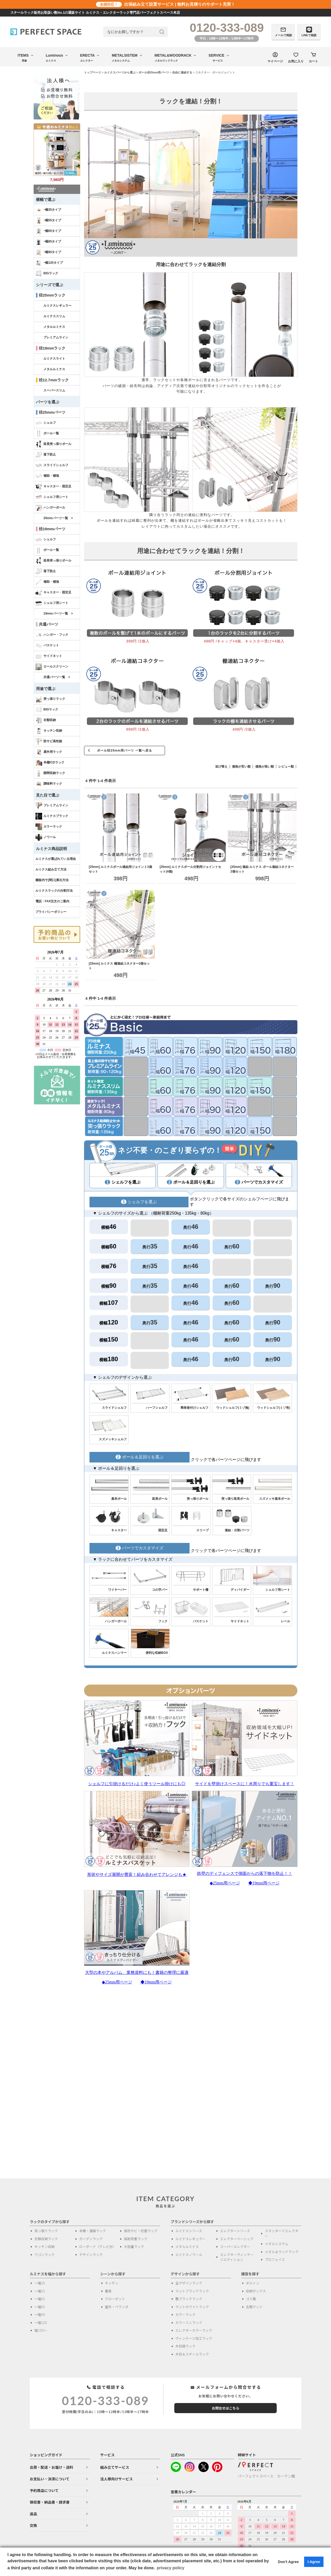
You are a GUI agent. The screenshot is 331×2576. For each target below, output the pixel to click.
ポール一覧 (47, 433)
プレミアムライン (55, 337)
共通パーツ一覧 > (56, 677)
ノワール (45, 837)
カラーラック (48, 826)
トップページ (92, 72)
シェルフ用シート (51, 497)
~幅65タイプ (48, 231)
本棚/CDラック (49, 762)
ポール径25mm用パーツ (154, 72)
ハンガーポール (50, 507)
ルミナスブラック (51, 816)
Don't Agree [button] (288, 2562)
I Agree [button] (313, 2562)
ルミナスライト (54, 358)
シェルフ (45, 423)
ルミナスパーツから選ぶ (120, 72)
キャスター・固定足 (53, 486)
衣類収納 (45, 720)
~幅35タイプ (48, 210)
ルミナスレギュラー (57, 305)
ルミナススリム (54, 316)
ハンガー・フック (51, 635)
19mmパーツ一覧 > (58, 613)
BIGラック (46, 273)
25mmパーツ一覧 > (58, 518)
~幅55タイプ (48, 220)
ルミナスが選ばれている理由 (55, 859)
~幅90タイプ (48, 252)
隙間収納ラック (50, 773)
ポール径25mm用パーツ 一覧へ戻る (124, 750)
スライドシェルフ (51, 465)
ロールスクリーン (51, 666)
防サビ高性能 (48, 741)
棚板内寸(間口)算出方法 (52, 880)
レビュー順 (286, 766)
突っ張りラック (50, 699)
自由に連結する (182, 72)
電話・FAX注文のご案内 (52, 901)
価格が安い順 (241, 766)
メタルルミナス (54, 327)
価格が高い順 (264, 766)
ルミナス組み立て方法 (50, 869)
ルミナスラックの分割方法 (54, 890)
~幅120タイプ (49, 263)
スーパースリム (54, 390)
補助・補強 (47, 476)
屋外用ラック (48, 752)
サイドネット (48, 656)
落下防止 (45, 454)
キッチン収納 (48, 731)
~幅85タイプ (48, 241)
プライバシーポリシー (50, 912)
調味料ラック (48, 784)
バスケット (47, 645)
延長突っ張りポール (53, 444)
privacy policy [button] (170, 2568)
